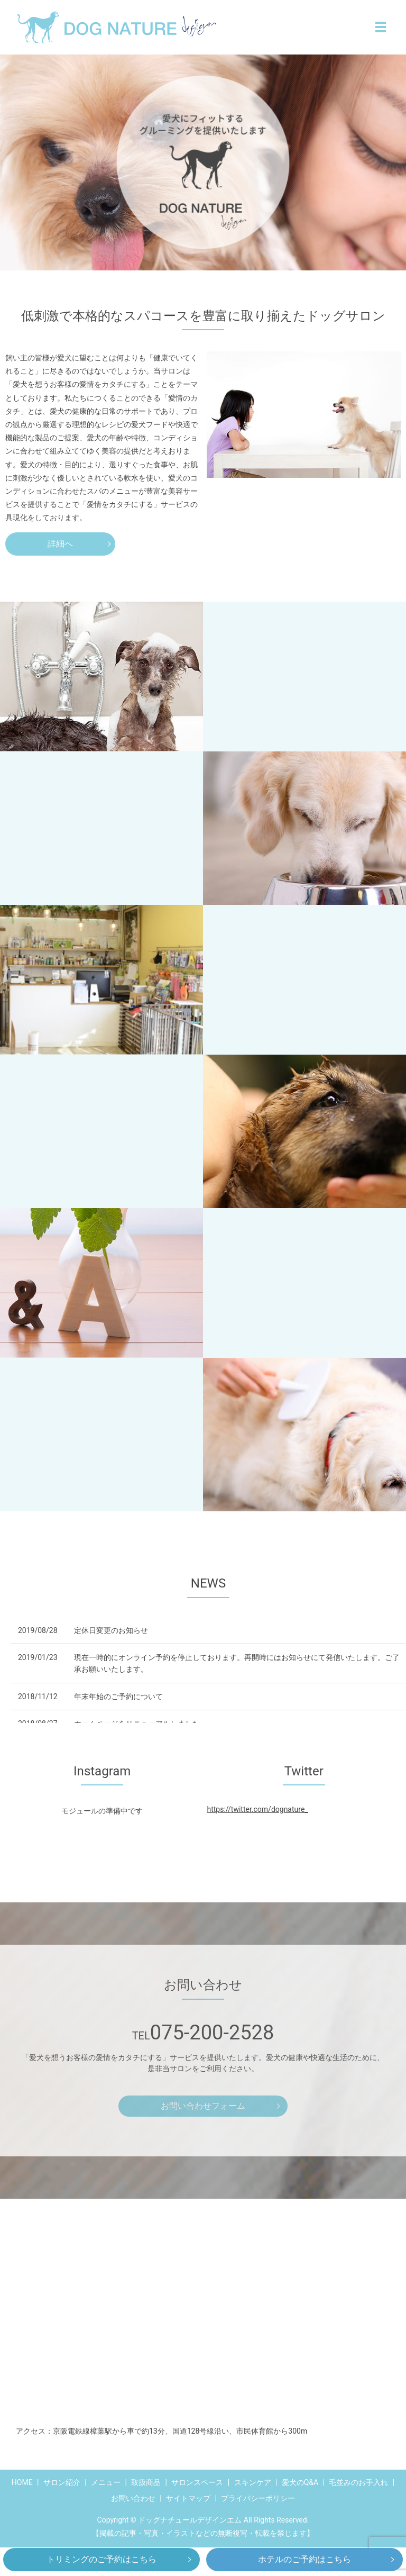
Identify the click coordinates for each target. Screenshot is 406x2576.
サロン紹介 (61, 2482)
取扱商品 (146, 2482)
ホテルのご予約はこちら (304, 2559)
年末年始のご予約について (118, 1696)
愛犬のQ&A (300, 2482)
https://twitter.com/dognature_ (257, 1809)
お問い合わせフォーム (203, 2106)
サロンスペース (197, 2482)
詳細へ (60, 544)
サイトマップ (188, 2498)
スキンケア (252, 2482)
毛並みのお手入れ (358, 2482)
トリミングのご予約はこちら (101, 2559)
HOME (22, 2482)
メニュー (106, 2482)
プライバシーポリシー (258, 2498)
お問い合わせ (133, 2498)
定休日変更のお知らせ (111, 1630)
